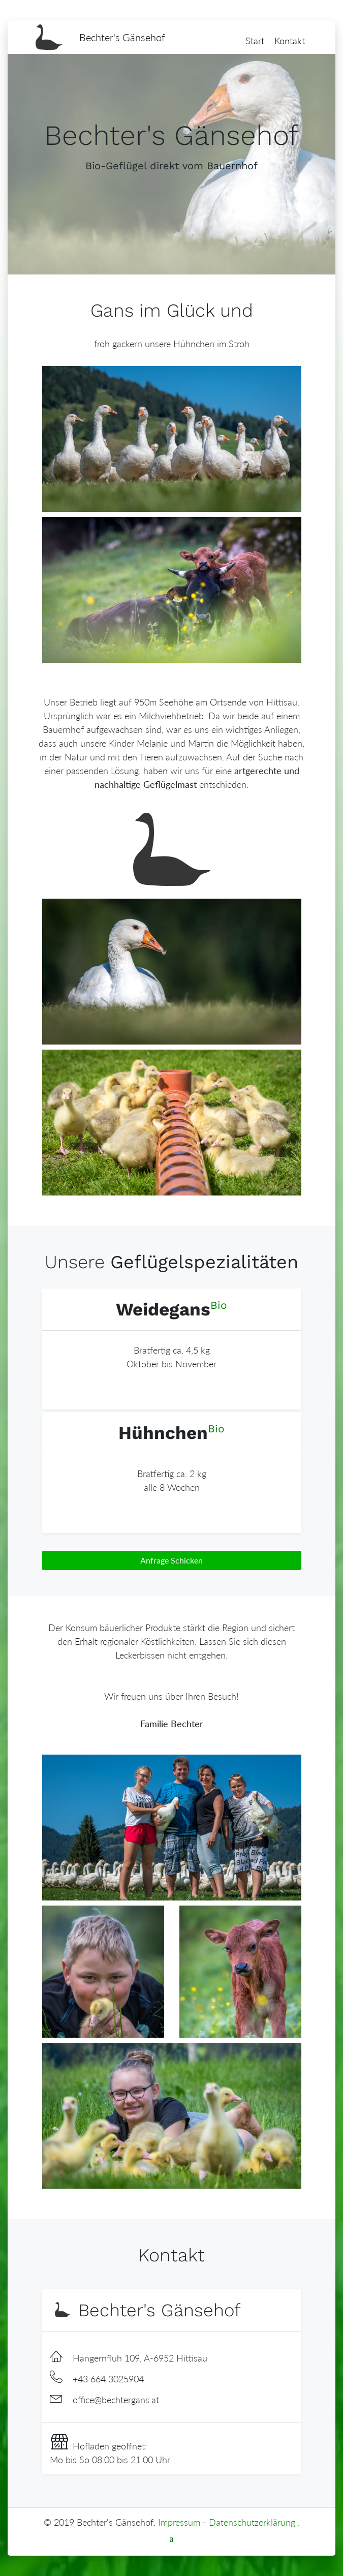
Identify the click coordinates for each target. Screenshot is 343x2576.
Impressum (179, 2522)
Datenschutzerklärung (252, 2522)
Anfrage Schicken (171, 1560)
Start (254, 40)
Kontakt (289, 40)
